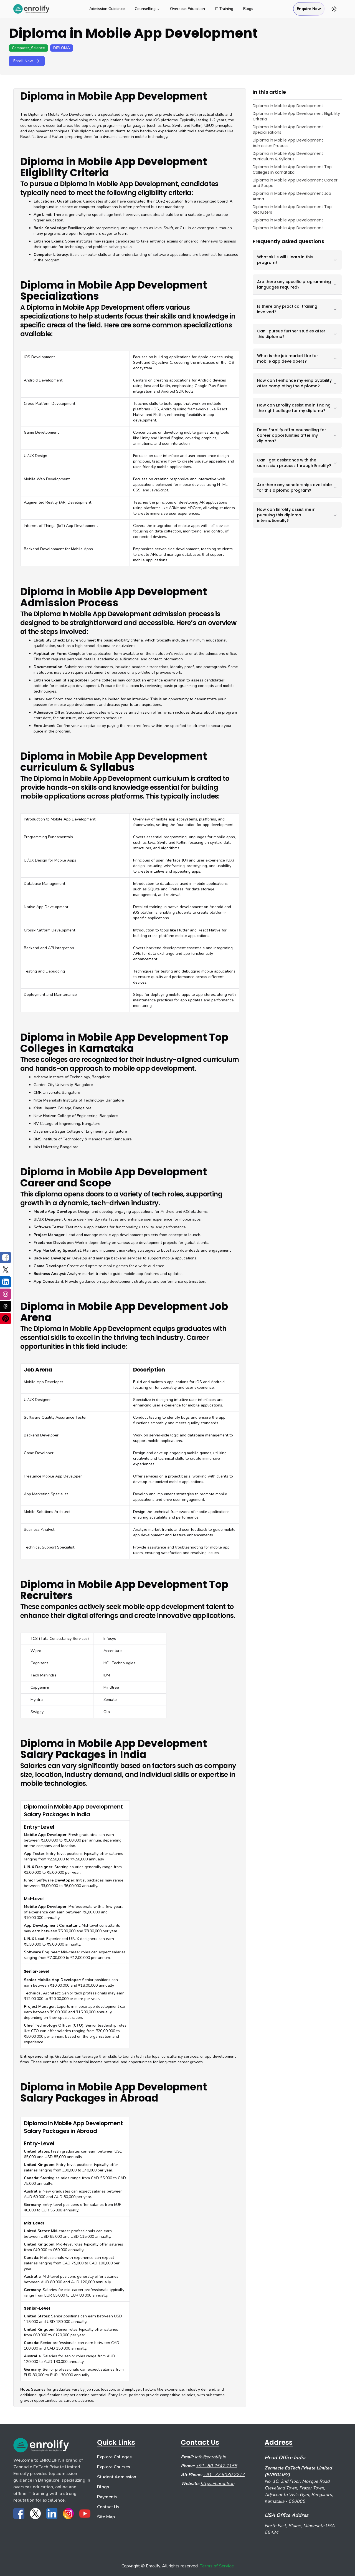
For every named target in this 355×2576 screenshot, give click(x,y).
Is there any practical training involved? (297, 309)
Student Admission (116, 2477)
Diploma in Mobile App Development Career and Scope (295, 182)
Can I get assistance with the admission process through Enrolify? (297, 462)
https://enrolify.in (217, 2484)
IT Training (224, 8)
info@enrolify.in (210, 2457)
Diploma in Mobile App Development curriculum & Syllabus (288, 156)
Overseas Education (187, 8)
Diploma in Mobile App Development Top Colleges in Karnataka (292, 169)
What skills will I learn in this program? (297, 259)
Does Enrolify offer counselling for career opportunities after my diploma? (297, 435)
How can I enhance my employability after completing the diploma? (297, 383)
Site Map (106, 2517)
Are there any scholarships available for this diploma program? (297, 487)
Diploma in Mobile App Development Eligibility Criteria (296, 116)
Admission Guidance (107, 8)
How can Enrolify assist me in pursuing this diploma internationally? (297, 515)
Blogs (248, 8)
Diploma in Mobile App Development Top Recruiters (292, 209)
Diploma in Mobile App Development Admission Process (288, 142)
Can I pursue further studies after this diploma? (297, 333)
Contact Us (108, 2507)
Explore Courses (113, 2467)
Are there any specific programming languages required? (297, 284)
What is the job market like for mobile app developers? (297, 358)
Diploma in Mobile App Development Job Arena (292, 196)
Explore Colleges (114, 2457)
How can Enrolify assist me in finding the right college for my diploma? (297, 407)
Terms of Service (217, 2566)
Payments (107, 2497)
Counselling (147, 8)
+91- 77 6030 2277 (224, 2475)
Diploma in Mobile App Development (288, 105)
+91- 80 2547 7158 (216, 2466)
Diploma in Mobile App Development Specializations (288, 129)
